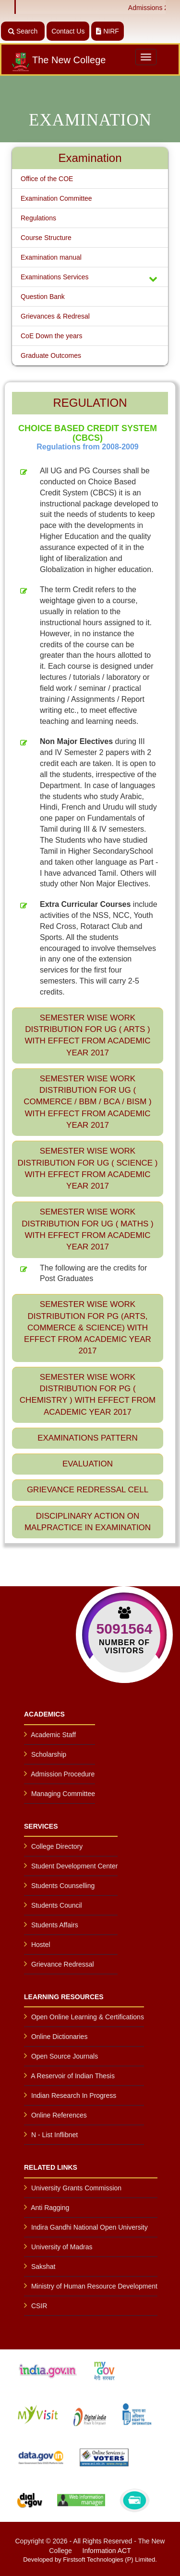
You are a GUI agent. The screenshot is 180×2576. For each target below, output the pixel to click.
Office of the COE (47, 179)
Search (22, 31)
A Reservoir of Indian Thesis (73, 2076)
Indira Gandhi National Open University (89, 2227)
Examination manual (51, 257)
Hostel (40, 1944)
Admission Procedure (63, 1774)
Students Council (56, 1905)
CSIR (39, 2306)
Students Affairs (54, 1925)
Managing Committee (63, 1793)
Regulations (38, 218)
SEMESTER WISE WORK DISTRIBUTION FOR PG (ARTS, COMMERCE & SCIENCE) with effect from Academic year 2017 (87, 1327)
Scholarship (48, 1754)
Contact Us (67, 31)
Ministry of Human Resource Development (94, 2286)
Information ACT (107, 2550)
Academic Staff (53, 1735)
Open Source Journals (64, 2056)
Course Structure (46, 237)
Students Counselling (63, 1885)
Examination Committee (56, 198)
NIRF (107, 31)
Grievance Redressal (62, 1964)
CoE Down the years (51, 336)
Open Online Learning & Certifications (87, 2017)
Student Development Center (74, 1866)
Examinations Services (90, 278)
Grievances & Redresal (55, 316)
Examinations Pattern (87, 1438)
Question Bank (43, 296)
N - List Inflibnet (54, 2135)
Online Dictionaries (59, 2036)
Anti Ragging (50, 2207)
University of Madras (62, 2247)
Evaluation (87, 1463)
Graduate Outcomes (51, 355)
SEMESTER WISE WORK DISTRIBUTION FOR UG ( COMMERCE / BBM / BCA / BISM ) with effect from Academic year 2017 (87, 1102)
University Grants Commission (76, 2188)
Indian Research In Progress (73, 2095)
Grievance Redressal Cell (87, 1489)
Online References (59, 2115)
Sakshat (43, 2266)
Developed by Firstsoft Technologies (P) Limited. (90, 2559)
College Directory (57, 1846)
